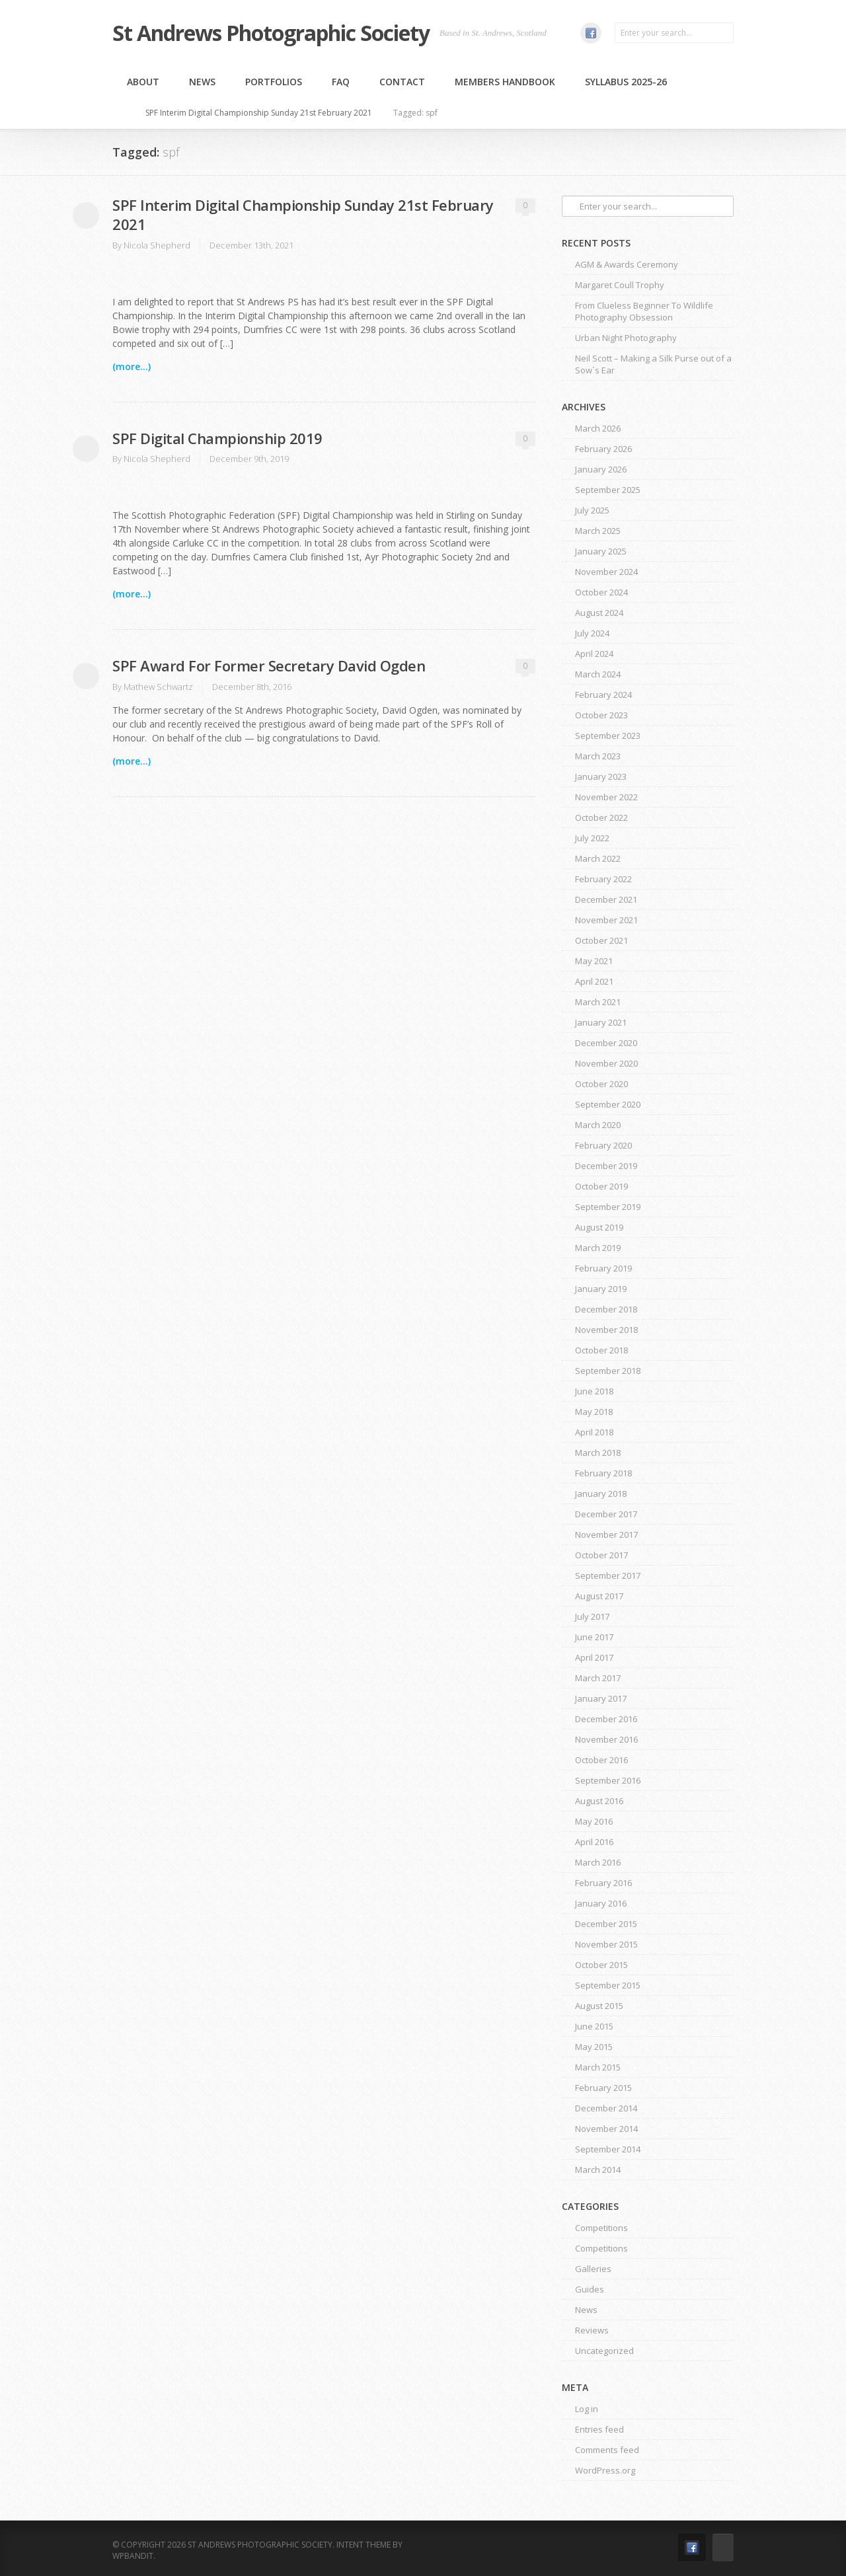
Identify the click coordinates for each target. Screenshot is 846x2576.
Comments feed (607, 2450)
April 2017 (594, 1657)
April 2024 (594, 654)
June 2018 (594, 1391)
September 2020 (607, 1104)
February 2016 (603, 1883)
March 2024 (598, 674)
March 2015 (598, 2067)
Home (124, 113)
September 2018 (607, 1371)
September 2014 (607, 2149)
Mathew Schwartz (158, 687)
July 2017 (592, 1616)
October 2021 (601, 940)
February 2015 (603, 2088)
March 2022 (598, 858)
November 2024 (606, 572)
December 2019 (606, 1166)
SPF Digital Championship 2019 (217, 438)
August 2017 (599, 1596)
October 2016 (601, 1760)
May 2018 (594, 1412)
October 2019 (601, 1186)
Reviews (592, 2330)
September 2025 (607, 490)
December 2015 (606, 1924)
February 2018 (603, 1473)
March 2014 (598, 2170)
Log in (586, 2409)
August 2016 (599, 1801)
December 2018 (606, 1309)
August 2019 (599, 1227)
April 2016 (594, 1842)
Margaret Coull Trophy (619, 285)
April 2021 (594, 981)
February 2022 (603, 879)
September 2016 (607, 1780)
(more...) (131, 366)
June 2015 (594, 2026)
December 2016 (606, 1719)
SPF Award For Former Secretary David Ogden (268, 665)
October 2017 (601, 1555)
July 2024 (592, 633)
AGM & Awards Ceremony (626, 264)
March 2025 (598, 531)
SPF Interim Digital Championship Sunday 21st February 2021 (258, 112)
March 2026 (598, 428)
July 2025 (592, 510)
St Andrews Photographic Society (271, 33)
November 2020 (606, 1063)
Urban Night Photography (626, 338)
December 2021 (606, 899)
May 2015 (594, 2047)
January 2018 (601, 1493)
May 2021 (594, 961)
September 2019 (607, 1207)
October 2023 (601, 715)
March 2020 (598, 1125)
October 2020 (601, 1084)
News (202, 81)
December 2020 (606, 1043)
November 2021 (606, 920)
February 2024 (603, 695)
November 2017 (606, 1534)
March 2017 (598, 1678)
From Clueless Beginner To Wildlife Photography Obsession (644, 311)
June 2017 (594, 1637)
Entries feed (599, 2429)
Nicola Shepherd (157, 245)
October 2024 (601, 592)
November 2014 (606, 2129)
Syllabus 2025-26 (626, 81)
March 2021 (598, 1002)
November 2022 (606, 797)
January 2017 (601, 1698)
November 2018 (606, 1330)
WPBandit (132, 2555)
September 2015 (607, 1985)
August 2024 (599, 613)
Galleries (593, 2269)
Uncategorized (604, 2351)
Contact (402, 81)
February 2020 (603, 1145)
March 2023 (598, 756)
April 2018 (594, 1432)
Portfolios (273, 81)
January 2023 (601, 776)
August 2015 (599, 2006)
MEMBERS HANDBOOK (505, 81)
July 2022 (592, 838)
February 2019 (603, 1268)
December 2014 (606, 2108)
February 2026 (603, 449)
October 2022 (601, 817)
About (143, 81)
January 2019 (601, 1289)
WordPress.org (605, 2470)
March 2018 (598, 1452)
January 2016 (601, 1903)
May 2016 (594, 1821)
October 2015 (601, 1965)
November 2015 (606, 1944)
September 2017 (607, 1575)
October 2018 (601, 1350)
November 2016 (606, 1739)
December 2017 (606, 1514)
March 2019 (598, 1248)
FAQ (341, 81)
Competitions (601, 2228)
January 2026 (601, 469)
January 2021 (601, 1022)
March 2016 (598, 1862)
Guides (589, 2289)
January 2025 (601, 551)
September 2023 (607, 735)
